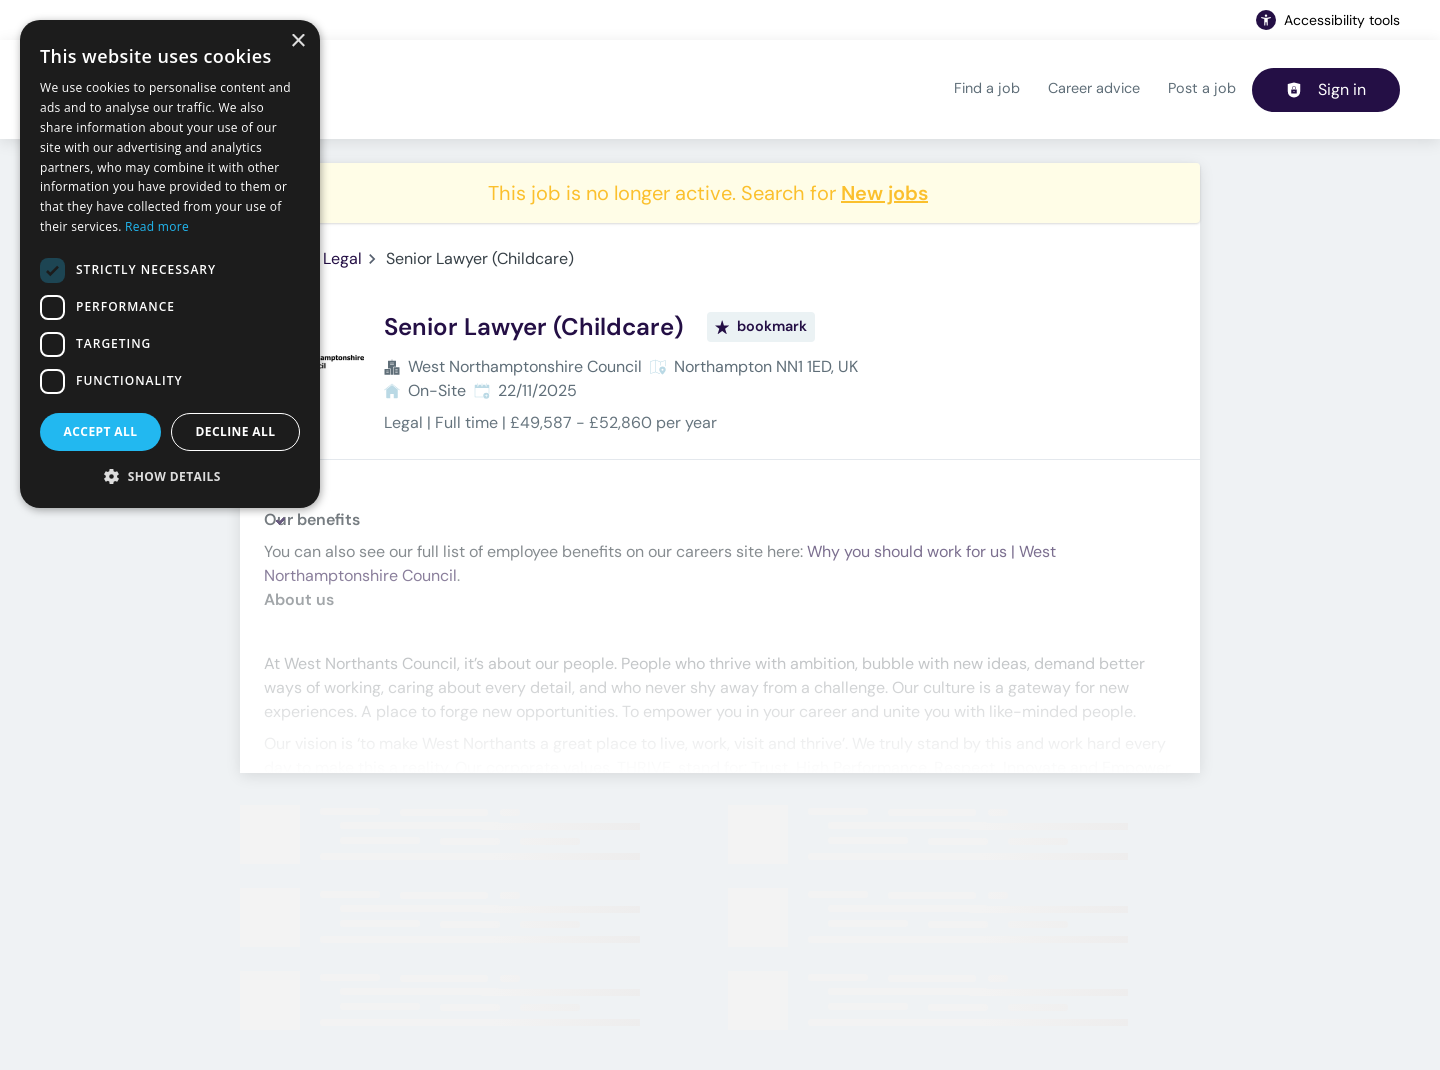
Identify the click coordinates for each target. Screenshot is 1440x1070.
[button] (170, 476)
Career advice (1094, 88)
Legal (342, 258)
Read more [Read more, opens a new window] (157, 226)
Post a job (1202, 88)
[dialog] (170, 264)
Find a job (987, 88)
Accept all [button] (101, 431)
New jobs (884, 193)
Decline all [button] (236, 431)
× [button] (297, 41)
